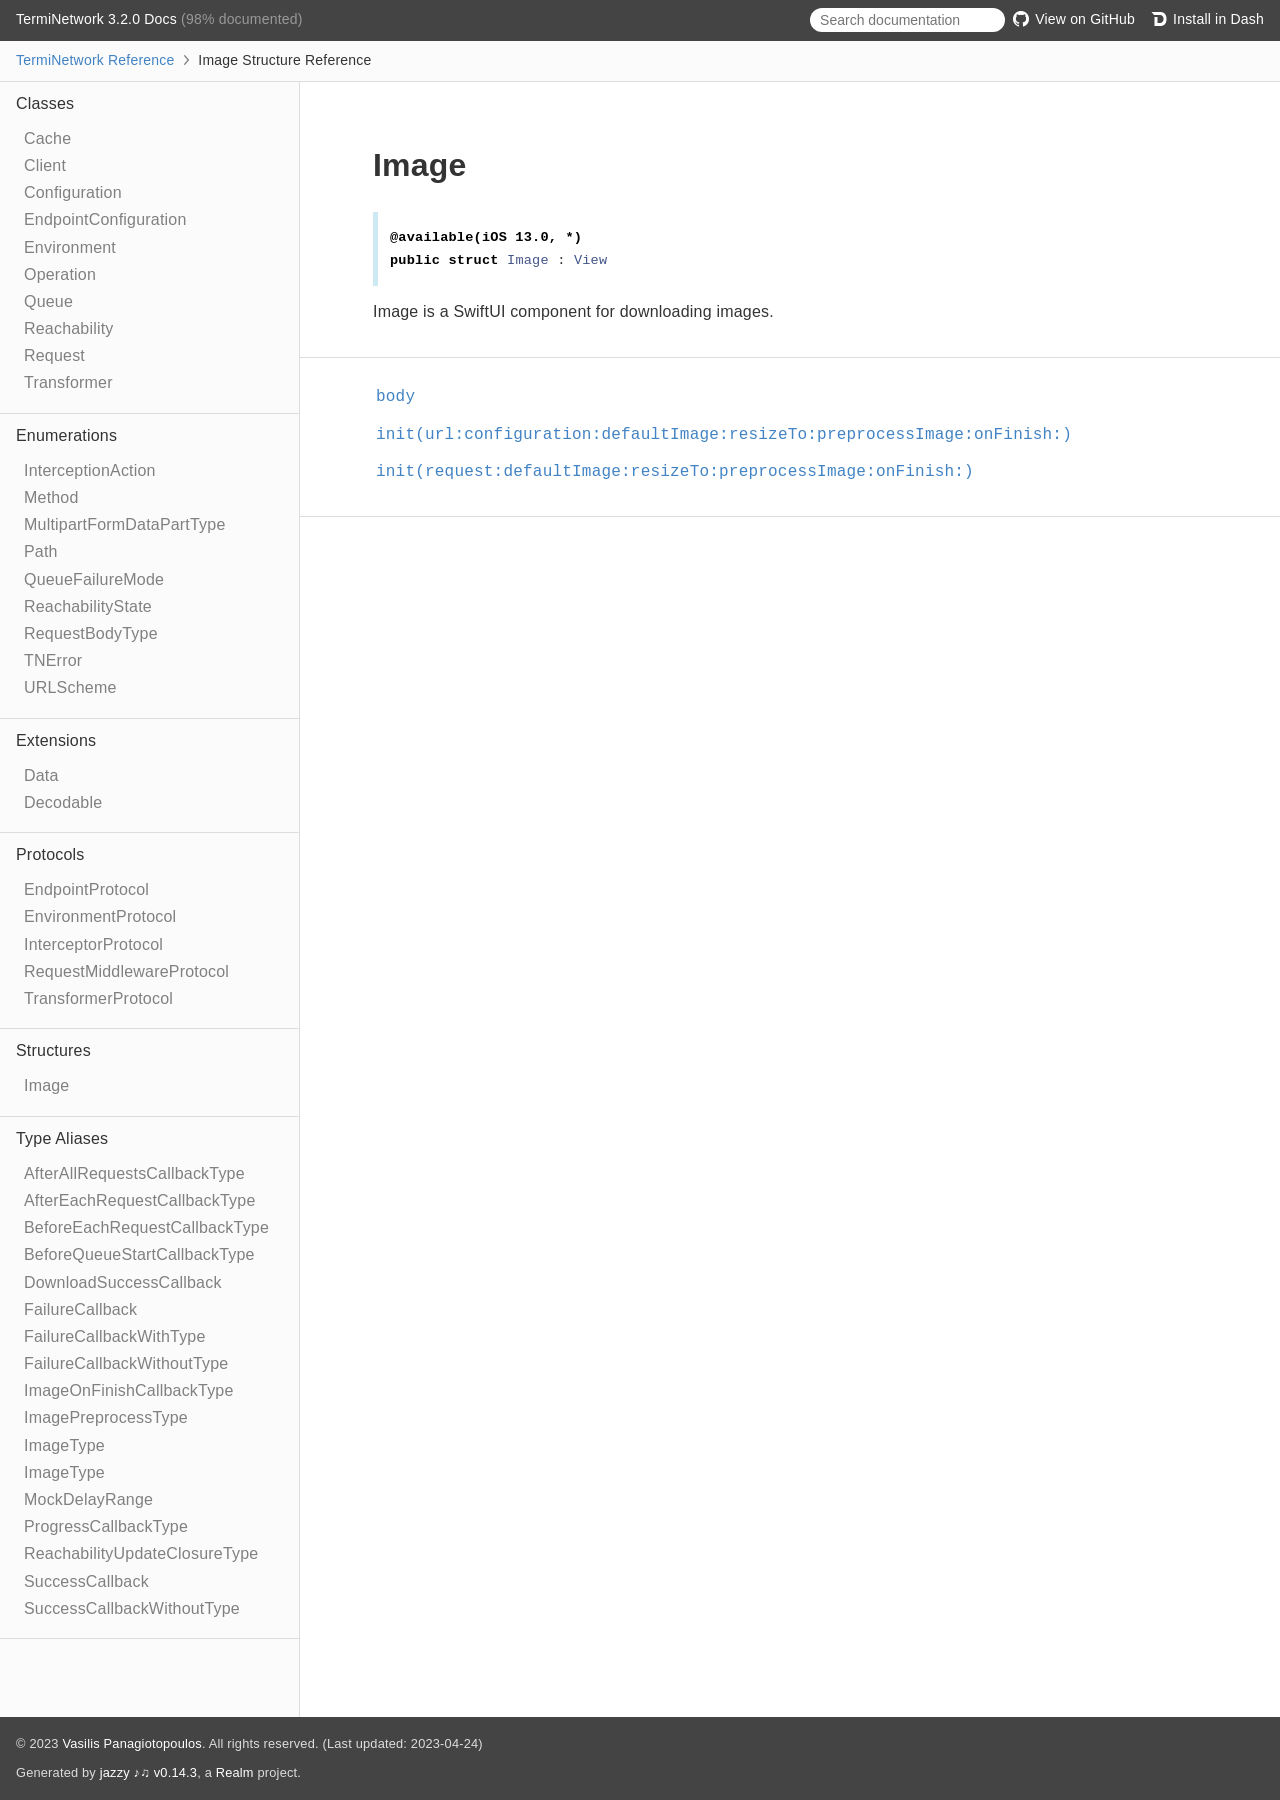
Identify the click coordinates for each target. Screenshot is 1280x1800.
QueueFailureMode (94, 579)
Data (41, 775)
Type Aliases (62, 1138)
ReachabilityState (88, 606)
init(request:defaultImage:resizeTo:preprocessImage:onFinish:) (683, 472)
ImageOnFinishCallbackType (129, 1390)
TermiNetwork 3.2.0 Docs (98, 19)
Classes (45, 103)
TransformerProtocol (98, 998)
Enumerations (66, 435)
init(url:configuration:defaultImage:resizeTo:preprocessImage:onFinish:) (732, 435)
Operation (60, 274)
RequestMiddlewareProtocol (126, 971)
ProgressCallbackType (106, 1526)
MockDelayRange (88, 1499)
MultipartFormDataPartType (125, 524)
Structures (53, 1050)
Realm (235, 1772)
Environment (70, 247)
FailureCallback (80, 1309)
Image (46, 1085)
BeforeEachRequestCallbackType (146, 1227)
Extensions (56, 740)
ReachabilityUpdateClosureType (141, 1553)
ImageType (64, 1445)
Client (45, 165)
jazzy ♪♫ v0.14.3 (148, 1772)
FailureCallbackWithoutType (126, 1363)
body (404, 397)
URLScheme (70, 687)
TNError (53, 660)
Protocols (50, 854)
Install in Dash (1207, 19)
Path (41, 551)
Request (54, 355)
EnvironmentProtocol (100, 916)
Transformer (68, 382)
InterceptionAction (90, 470)
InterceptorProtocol (93, 944)
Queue (48, 301)
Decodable (63, 802)
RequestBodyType (91, 633)
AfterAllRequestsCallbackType (134, 1173)
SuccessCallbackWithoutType (132, 1608)
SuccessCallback (86, 1581)
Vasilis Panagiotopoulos (132, 1743)
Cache (47, 138)
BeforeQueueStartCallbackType (139, 1254)
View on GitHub (1074, 19)
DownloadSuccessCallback (123, 1282)
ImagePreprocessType (106, 1417)
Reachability (69, 328)
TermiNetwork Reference (95, 60)
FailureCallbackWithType (115, 1336)
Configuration (73, 192)
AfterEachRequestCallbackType (140, 1200)
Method (51, 497)
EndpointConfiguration (105, 219)
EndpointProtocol (86, 889)
